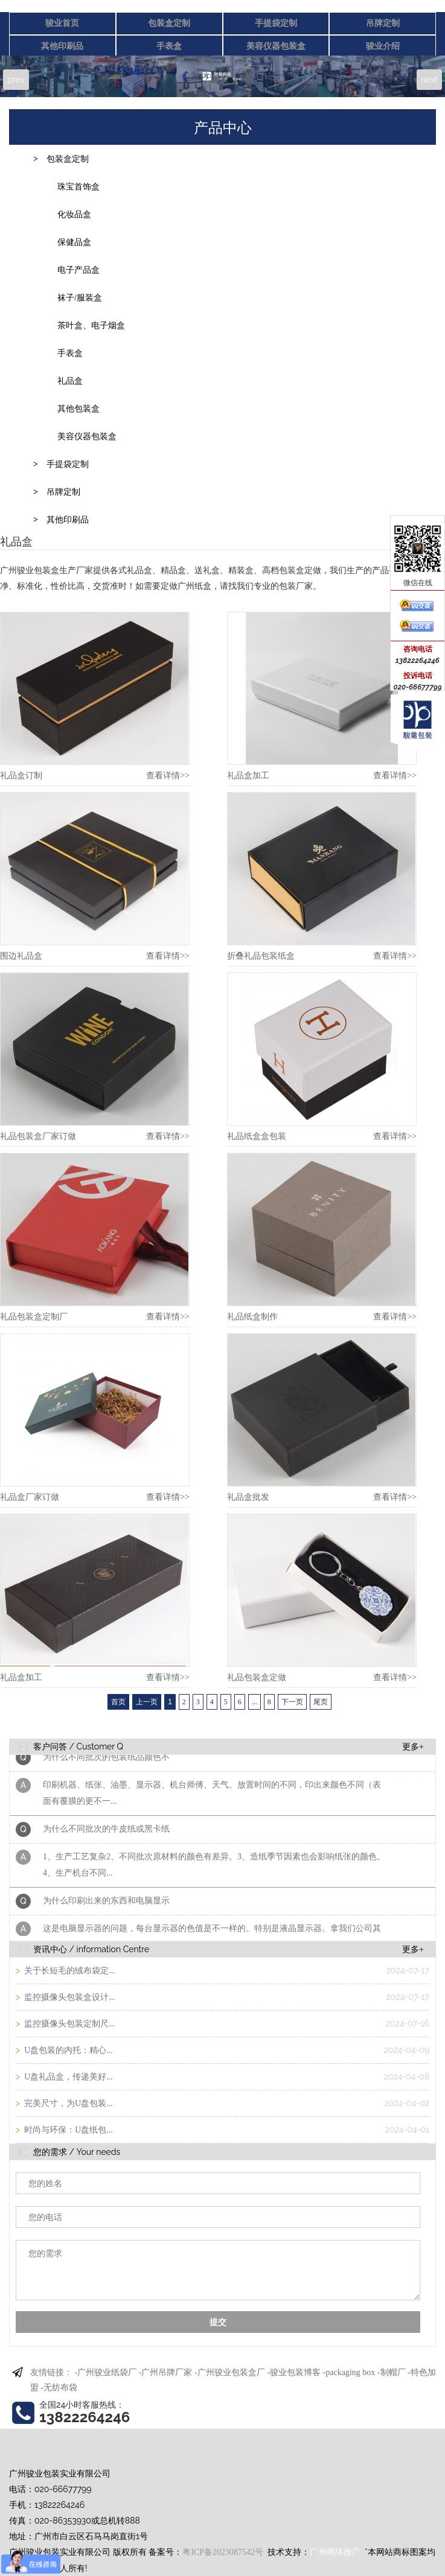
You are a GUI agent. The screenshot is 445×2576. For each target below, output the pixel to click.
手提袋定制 (276, 23)
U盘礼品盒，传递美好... (67, 2076)
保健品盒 (74, 242)
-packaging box (349, 2372)
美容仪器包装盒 (276, 46)
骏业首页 (62, 23)
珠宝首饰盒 (78, 186)
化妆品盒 (74, 214)
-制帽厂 (391, 2372)
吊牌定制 (383, 23)
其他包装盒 (78, 408)
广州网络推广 (335, 2552)
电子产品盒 (78, 269)
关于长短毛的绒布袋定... (68, 1970)
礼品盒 (70, 380)
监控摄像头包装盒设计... (68, 1997)
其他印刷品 (62, 46)
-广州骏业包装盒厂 (229, 2372)
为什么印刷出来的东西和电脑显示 (106, 1904)
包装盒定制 (169, 23)
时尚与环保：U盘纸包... (67, 2129)
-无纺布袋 (59, 2387)
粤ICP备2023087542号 (222, 2552)
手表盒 (169, 46)
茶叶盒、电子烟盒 (91, 325)
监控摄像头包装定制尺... (68, 2023)
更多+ (413, 1746)
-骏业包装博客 (294, 2372)
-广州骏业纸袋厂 (106, 2372)
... (254, 1702)
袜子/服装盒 (79, 297)
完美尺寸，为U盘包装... (67, 2103)
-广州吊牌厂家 (166, 2372)
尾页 (320, 1702)
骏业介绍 (383, 46)
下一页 (292, 1702)
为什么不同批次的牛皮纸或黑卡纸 (106, 1832)
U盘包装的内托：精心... (67, 2050)
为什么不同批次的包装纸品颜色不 (106, 1760)
